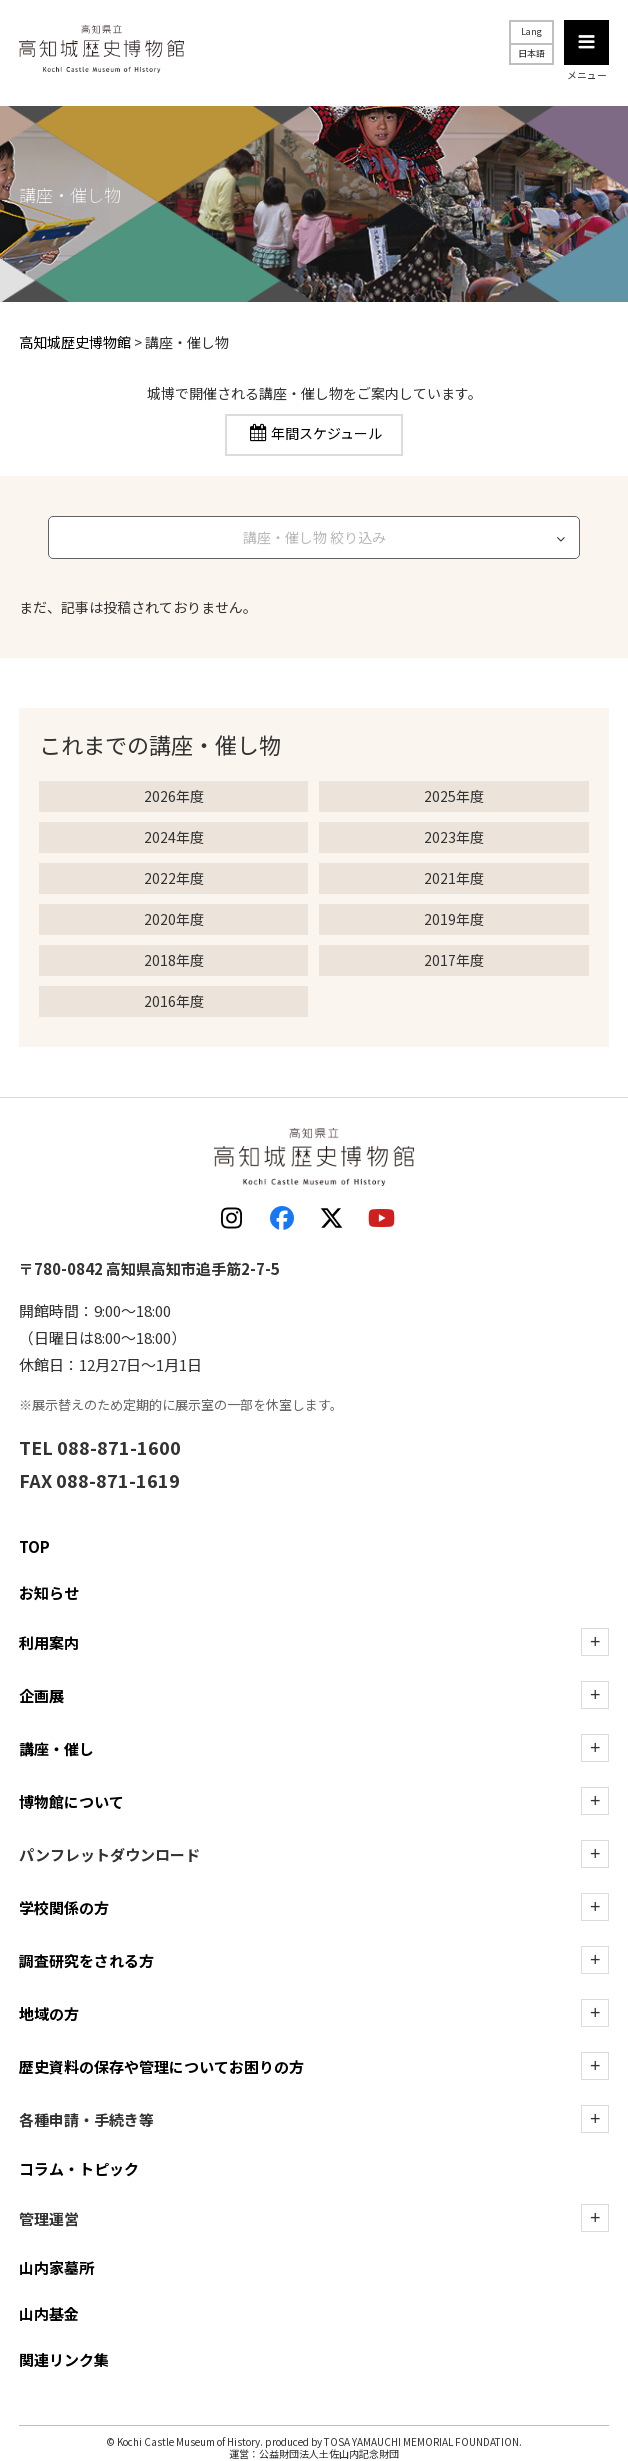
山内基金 (49, 2313)
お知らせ (49, 1592)
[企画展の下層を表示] (595, 1695)
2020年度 (174, 919)
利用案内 (49, 1642)
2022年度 (174, 878)
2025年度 (454, 796)
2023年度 (454, 837)
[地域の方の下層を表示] (595, 2013)
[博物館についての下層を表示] (595, 1801)
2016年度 (174, 1001)
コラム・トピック (79, 2168)
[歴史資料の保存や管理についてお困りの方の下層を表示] (595, 2066)
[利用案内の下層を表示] (595, 1642)
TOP (34, 1546)
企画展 (41, 1695)
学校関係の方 (64, 1907)
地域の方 (49, 2013)
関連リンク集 (64, 2359)
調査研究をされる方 (86, 1960)
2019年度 (454, 919)
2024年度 (174, 837)
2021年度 (454, 878)
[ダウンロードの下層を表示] (595, 1854)
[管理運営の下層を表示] (595, 2218)
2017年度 (454, 960)
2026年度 (174, 796)
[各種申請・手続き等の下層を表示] (595, 2119)
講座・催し (56, 1748)
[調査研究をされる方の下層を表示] (595, 1960)
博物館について (71, 1801)
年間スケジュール (326, 434)
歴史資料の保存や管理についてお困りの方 (161, 2066)
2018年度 (174, 960)
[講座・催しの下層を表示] (595, 1748)
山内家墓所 (56, 2267)
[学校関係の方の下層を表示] (595, 1907)
